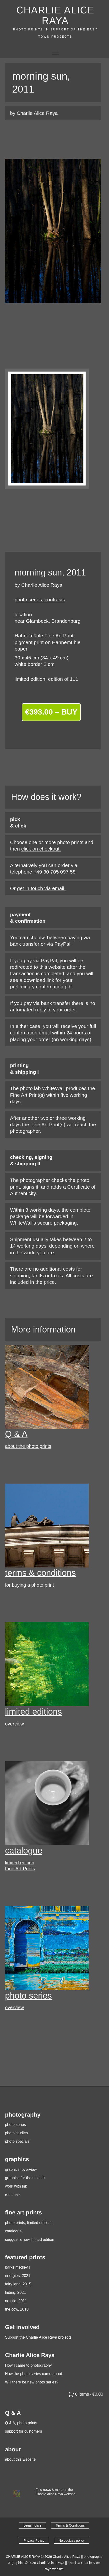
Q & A (16, 1434)
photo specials (17, 2141)
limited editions (33, 1712)
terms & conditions (40, 1573)
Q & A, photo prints (21, 2423)
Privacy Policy (33, 2540)
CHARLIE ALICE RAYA (56, 15)
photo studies (16, 2133)
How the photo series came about (33, 2374)
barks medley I (17, 2267)
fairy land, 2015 (18, 2284)
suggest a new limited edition (29, 2239)
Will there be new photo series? (31, 2382)
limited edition (19, 1862)
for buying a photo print (29, 1585)
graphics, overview (21, 2169)
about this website (20, 2459)
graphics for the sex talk (25, 2178)
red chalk (13, 2195)
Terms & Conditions (70, 2525)
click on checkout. (41, 848)
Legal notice (32, 2525)
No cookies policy (72, 2540)
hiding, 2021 (15, 2292)
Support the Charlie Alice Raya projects (38, 2337)
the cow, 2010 (17, 2309)
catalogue (23, 1850)
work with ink (16, 2186)
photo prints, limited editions (28, 2223)
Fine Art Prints (20, 1868)
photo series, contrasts (40, 599)
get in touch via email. (41, 888)
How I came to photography (28, 2365)
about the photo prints (28, 1446)
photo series (28, 1996)
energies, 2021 (17, 2276)
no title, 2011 (16, 2301)
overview (14, 1723)
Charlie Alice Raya (66, 2556)
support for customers (23, 2431)
